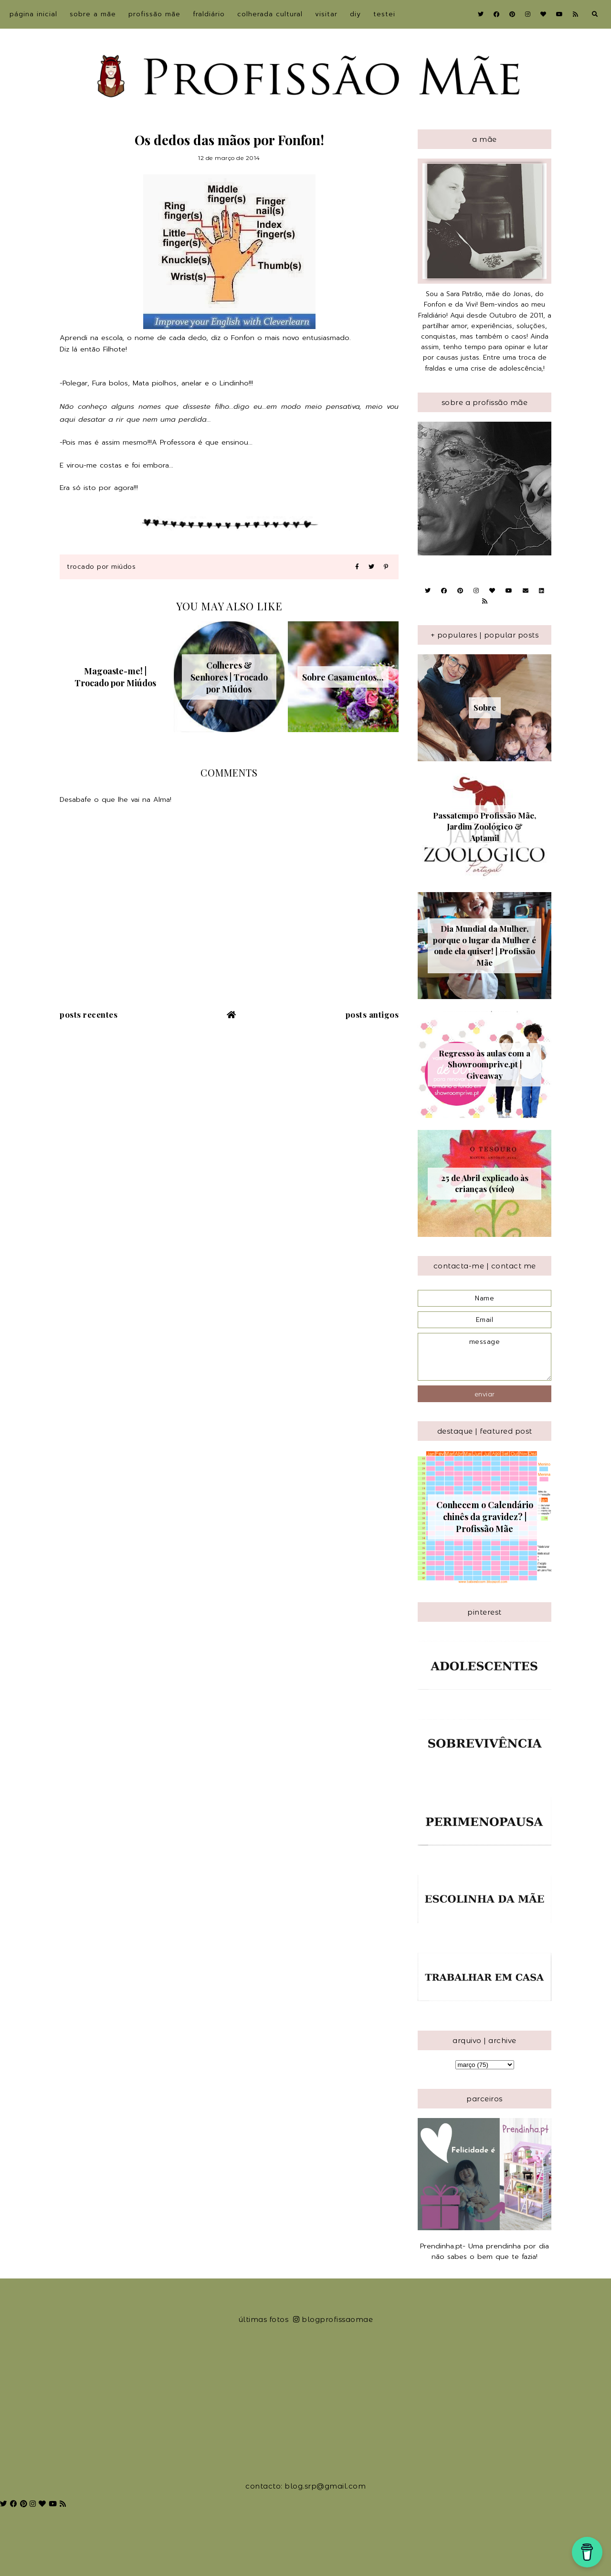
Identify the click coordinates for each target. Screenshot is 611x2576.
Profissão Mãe (154, 14)
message (484, 1357)
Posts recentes (88, 1014)
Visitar (326, 14)
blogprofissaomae (333, 2319)
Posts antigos (372, 1014)
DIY (355, 14)
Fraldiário (209, 14)
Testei (384, 14)
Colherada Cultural (270, 14)
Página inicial (33, 14)
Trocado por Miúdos (101, 567)
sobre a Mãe (93, 14)
